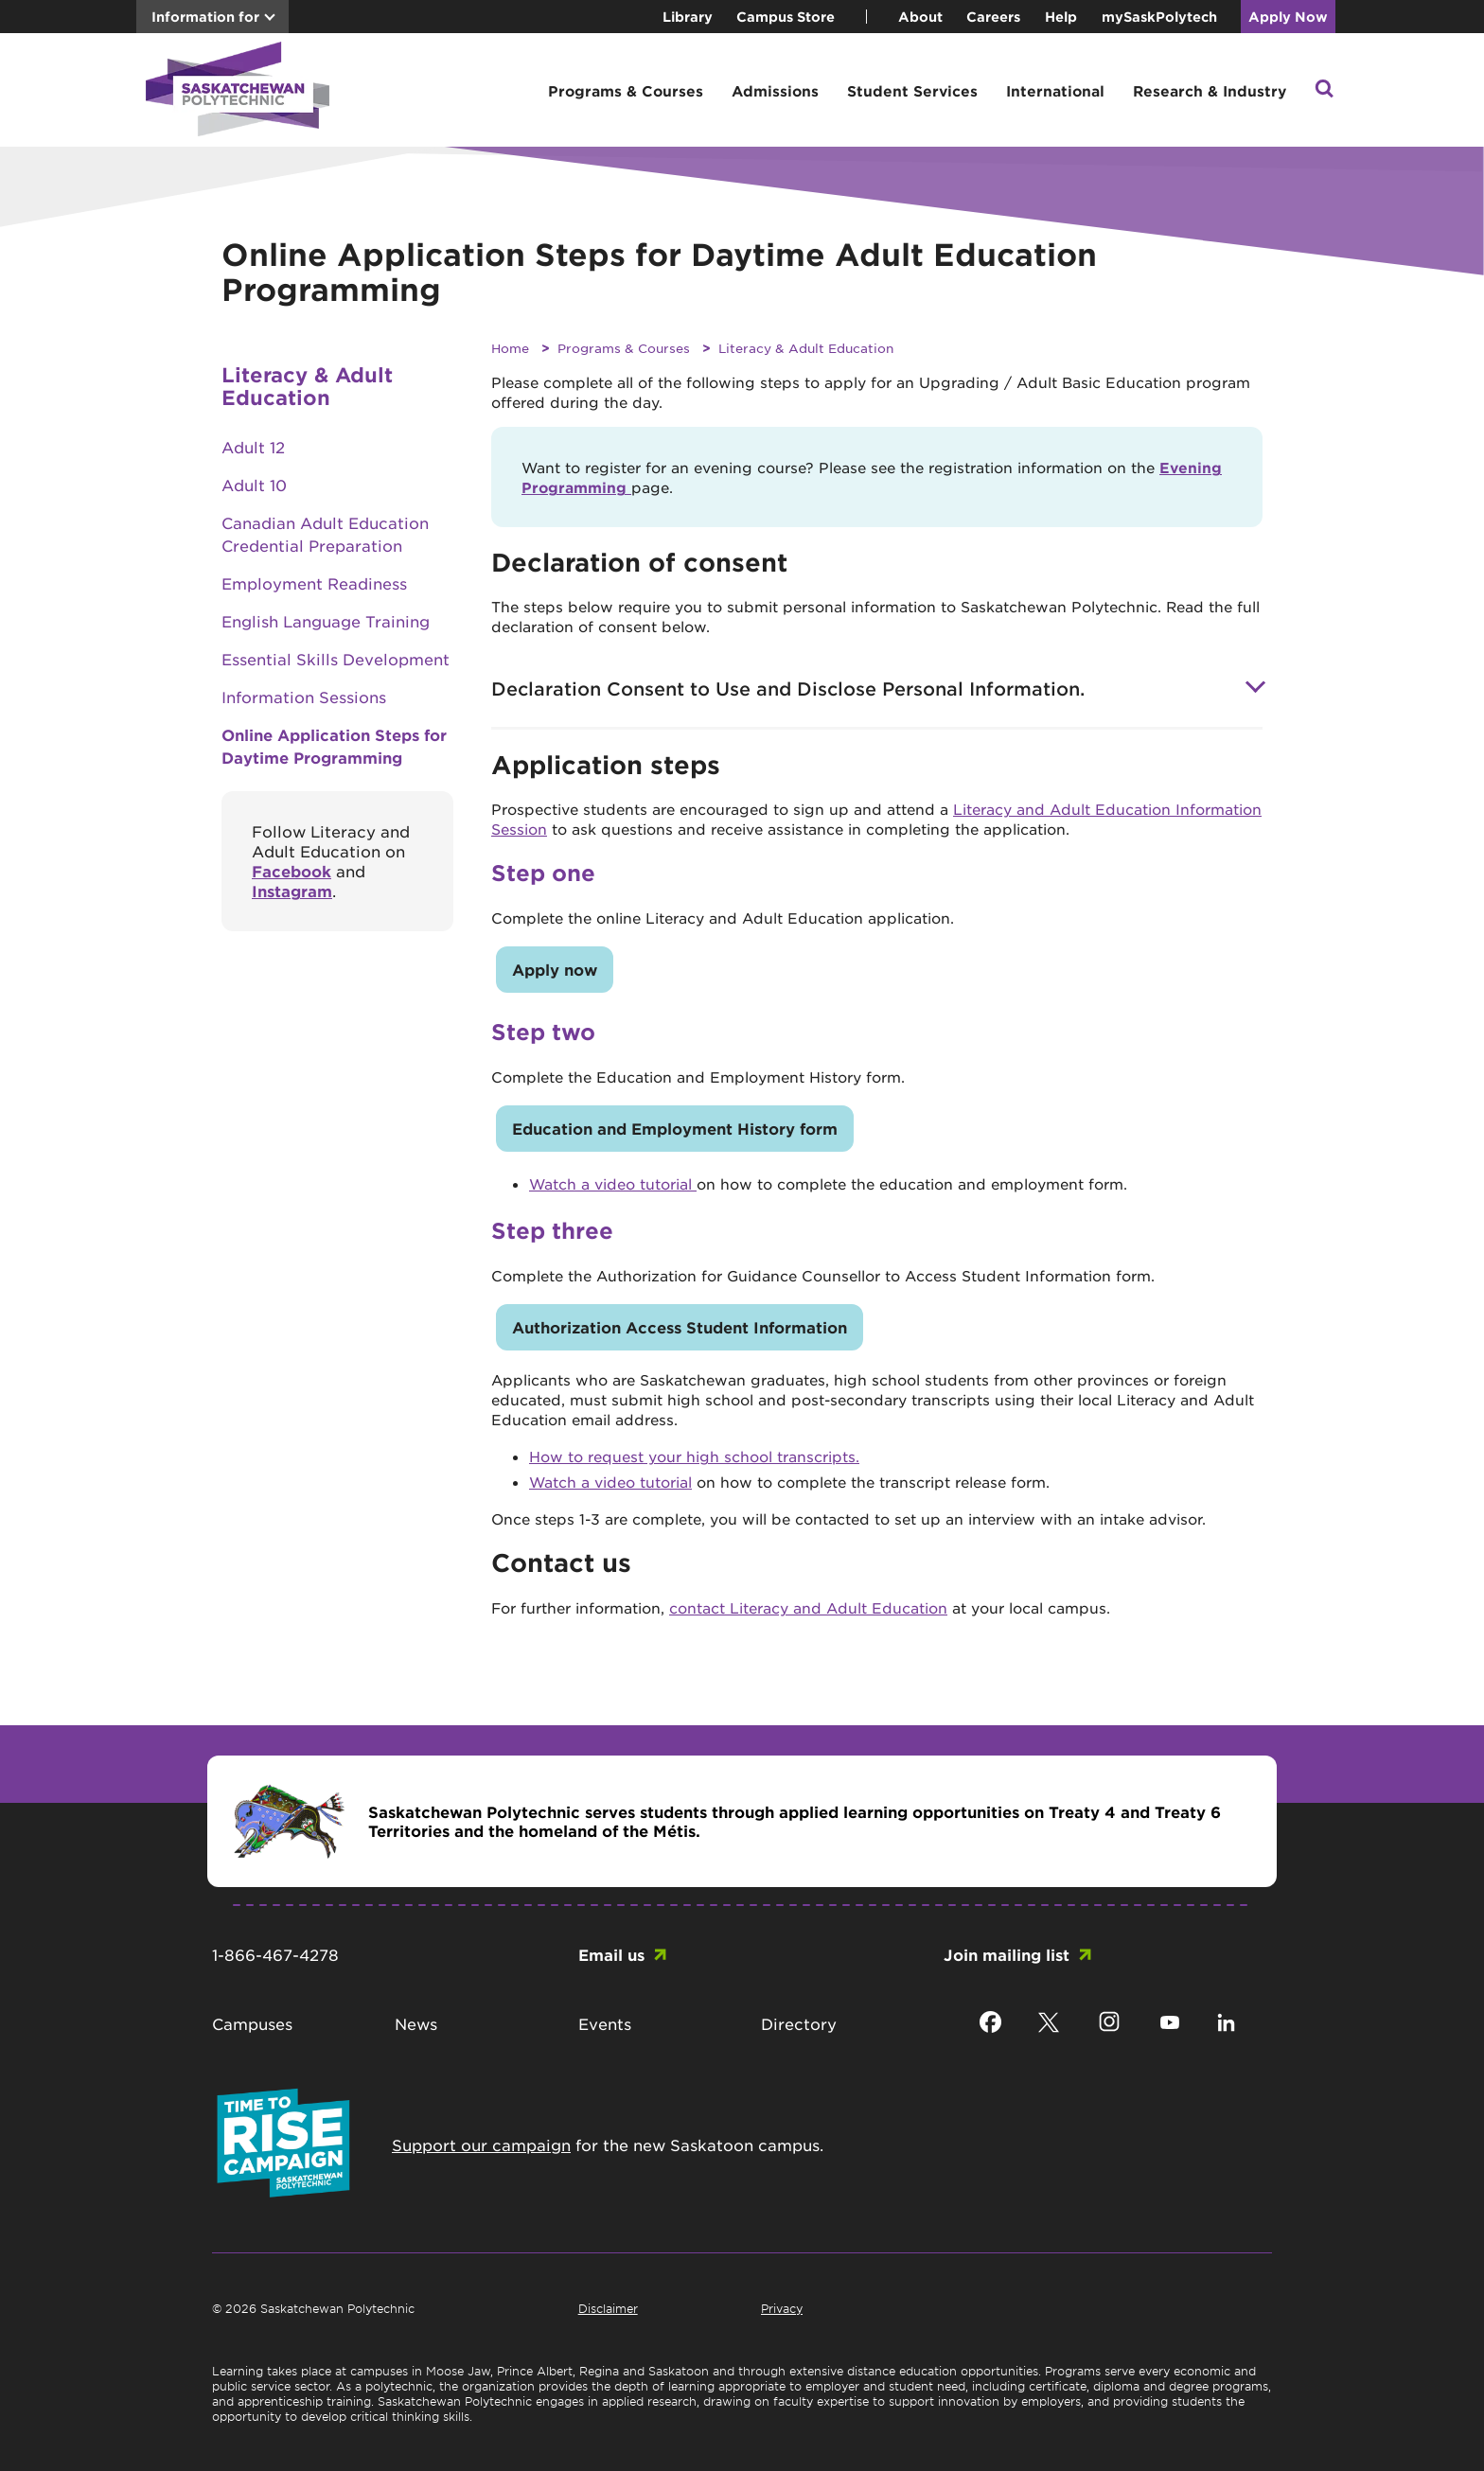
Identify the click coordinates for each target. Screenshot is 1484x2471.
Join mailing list (1006, 1954)
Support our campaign (481, 2144)
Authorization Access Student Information (679, 1326)
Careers (993, 17)
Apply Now (1288, 17)
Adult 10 (254, 484)
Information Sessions (303, 696)
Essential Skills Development (335, 658)
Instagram (292, 890)
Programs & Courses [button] (625, 90)
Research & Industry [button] (1209, 90)
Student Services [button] (912, 90)
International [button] (1055, 90)
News (416, 2023)
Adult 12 (253, 446)
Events (604, 2023)
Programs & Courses (623, 348)
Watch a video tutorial (613, 1183)
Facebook (291, 870)
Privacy (782, 2308)
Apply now (554, 969)
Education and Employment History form (675, 1128)
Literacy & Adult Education (805, 348)
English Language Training (325, 620)
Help (1061, 17)
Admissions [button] (775, 90)
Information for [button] (205, 17)
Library (687, 17)
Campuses (252, 2023)
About (920, 17)
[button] (1324, 90)
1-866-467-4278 (275, 1954)
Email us (611, 1954)
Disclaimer (608, 2308)
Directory (799, 2023)
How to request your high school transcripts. (694, 1456)
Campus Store (785, 17)
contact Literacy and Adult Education (808, 1607)
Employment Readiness (314, 583)
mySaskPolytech (1159, 17)
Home (510, 348)
